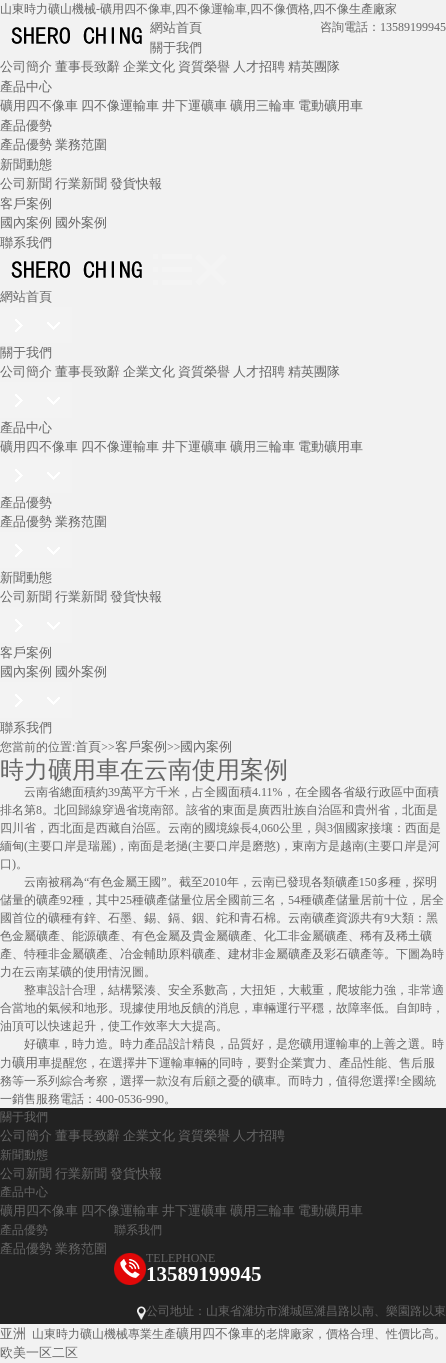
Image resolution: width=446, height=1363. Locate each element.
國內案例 (26, 222)
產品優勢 (26, 125)
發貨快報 (136, 183)
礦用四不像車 (39, 105)
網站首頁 (176, 27)
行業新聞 (81, 183)
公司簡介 (26, 66)
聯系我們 (26, 242)
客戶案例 (26, 203)
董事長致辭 (87, 66)
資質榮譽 (204, 66)
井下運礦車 (194, 105)
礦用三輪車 (262, 105)
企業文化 (149, 66)
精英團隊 (314, 66)
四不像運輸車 (120, 105)
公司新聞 (26, 183)
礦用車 (31, 1062)
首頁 (88, 746)
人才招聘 (259, 66)
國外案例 (81, 222)
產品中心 (26, 86)
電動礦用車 (330, 105)
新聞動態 (26, 164)
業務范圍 (81, 144)
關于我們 (176, 47)
